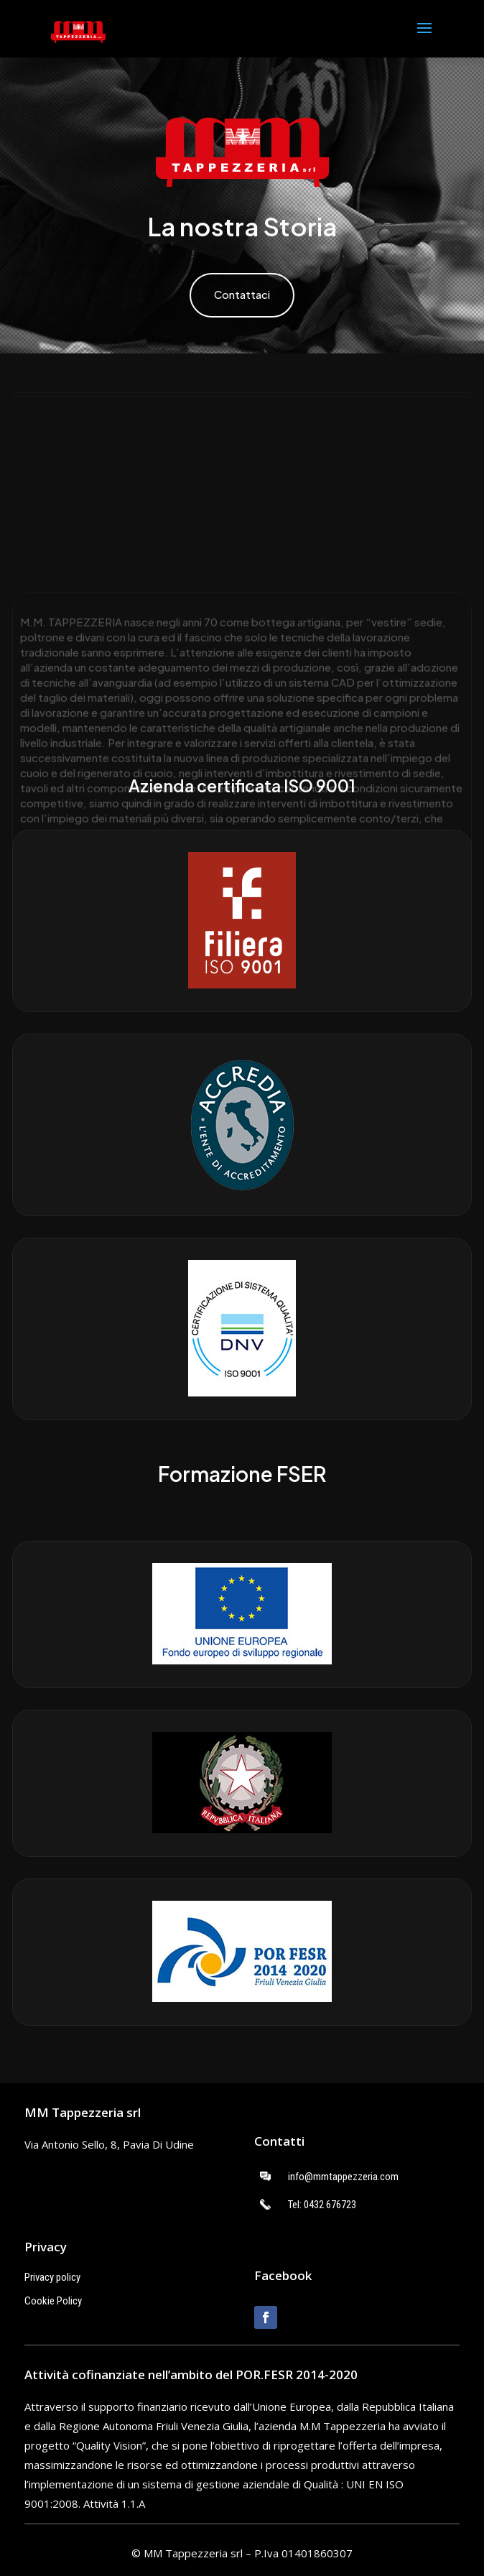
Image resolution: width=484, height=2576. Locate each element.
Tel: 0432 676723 (322, 2204)
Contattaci (242, 294)
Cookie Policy (53, 2300)
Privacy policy (52, 2277)
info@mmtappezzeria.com (343, 2176)
